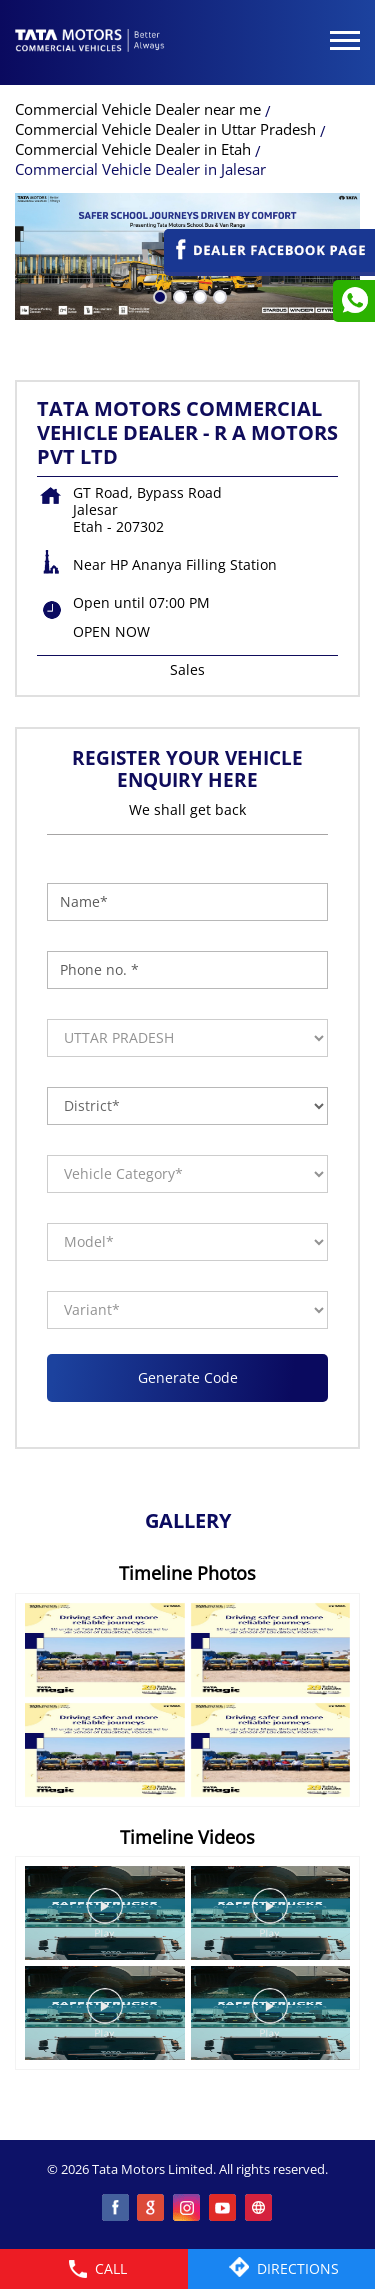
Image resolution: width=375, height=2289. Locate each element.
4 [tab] (218, 295)
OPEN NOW (111, 631)
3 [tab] (198, 295)
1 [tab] (158, 295)
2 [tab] (178, 295)
